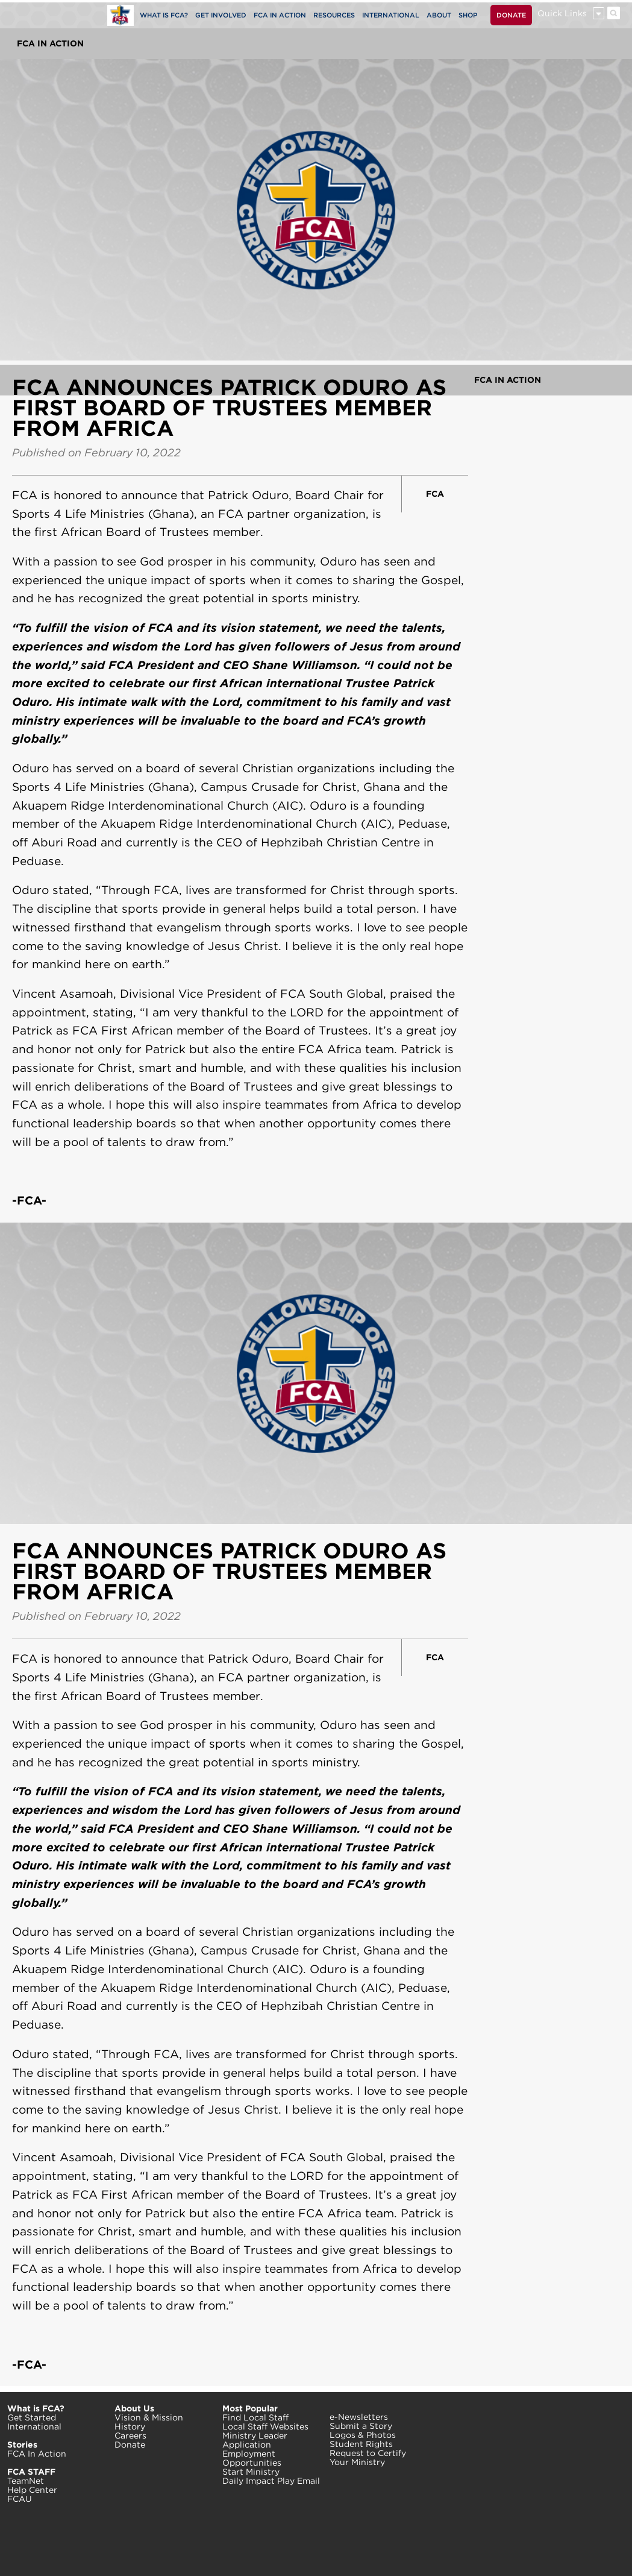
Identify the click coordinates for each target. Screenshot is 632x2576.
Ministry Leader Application (254, 2440)
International (34, 2426)
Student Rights (361, 2444)
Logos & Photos (363, 2435)
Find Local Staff (255, 2417)
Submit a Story (361, 2426)
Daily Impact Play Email (271, 2481)
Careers (130, 2435)
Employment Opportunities (251, 2458)
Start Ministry (251, 2472)
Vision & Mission (148, 2417)
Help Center (32, 2490)
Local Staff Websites (265, 2426)
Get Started (31, 2417)
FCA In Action (50, 43)
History (129, 2426)
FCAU (19, 2499)
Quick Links (562, 13)
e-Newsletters (359, 2417)
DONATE (511, 15)
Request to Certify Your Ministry (368, 2457)
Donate (129, 2444)
